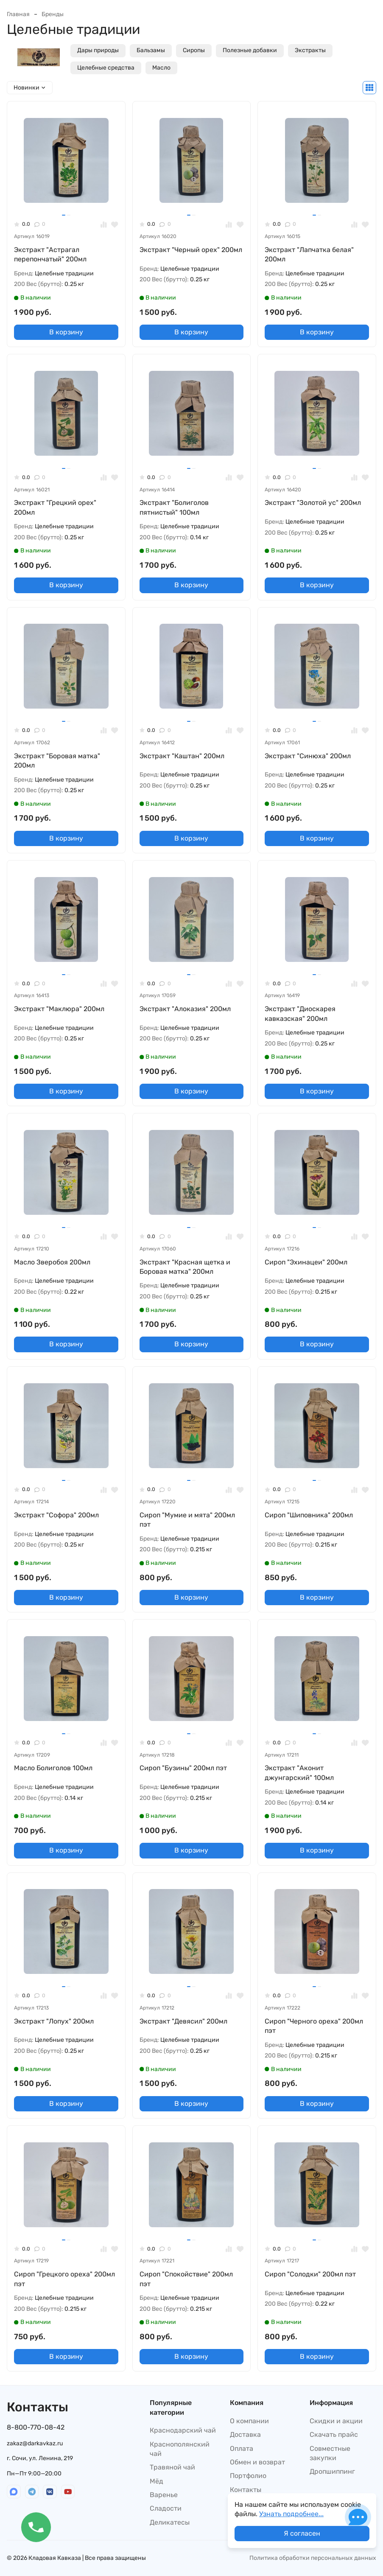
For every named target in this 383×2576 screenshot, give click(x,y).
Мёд (156, 2481)
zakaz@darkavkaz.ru (35, 2443)
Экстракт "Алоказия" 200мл (185, 1009)
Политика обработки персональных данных (312, 2558)
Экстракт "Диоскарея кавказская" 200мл (300, 1013)
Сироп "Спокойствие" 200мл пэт (186, 2278)
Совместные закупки (330, 2453)
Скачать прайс (334, 2434)
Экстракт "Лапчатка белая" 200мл (309, 254)
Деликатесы (170, 2522)
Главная (18, 14)
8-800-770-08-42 (35, 2427)
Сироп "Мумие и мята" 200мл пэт (187, 1519)
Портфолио (248, 2476)
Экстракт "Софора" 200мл (56, 1515)
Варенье (164, 2495)
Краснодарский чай (183, 2430)
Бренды (53, 14)
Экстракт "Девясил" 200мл (183, 2021)
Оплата (241, 2448)
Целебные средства (105, 67)
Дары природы (98, 50)
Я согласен (302, 2533)
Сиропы (194, 50)
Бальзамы (151, 50)
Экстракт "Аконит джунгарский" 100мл (299, 1772)
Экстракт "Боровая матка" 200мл (57, 760)
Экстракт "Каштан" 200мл (182, 756)
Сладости (166, 2508)
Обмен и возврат (257, 2462)
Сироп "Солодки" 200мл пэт (310, 2274)
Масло (161, 67)
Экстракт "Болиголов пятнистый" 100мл (174, 507)
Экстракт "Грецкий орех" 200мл (55, 507)
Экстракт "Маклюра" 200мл (59, 1009)
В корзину (66, 332)
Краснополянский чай (180, 2449)
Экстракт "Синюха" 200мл (308, 756)
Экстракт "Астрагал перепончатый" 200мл (50, 254)
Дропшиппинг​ (332, 2471)
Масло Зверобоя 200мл (52, 1262)
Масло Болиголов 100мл (53, 1768)
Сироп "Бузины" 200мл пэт (183, 1768)
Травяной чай (172, 2467)
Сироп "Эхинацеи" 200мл (306, 1262)
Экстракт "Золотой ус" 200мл (313, 503)
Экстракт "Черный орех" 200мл (191, 250)
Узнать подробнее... (291, 2514)
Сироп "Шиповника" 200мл (309, 1515)
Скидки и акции (336, 2421)
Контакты (245, 2490)
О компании (249, 2421)
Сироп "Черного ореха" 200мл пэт (314, 2026)
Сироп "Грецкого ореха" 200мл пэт (64, 2278)
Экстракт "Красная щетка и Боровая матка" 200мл (185, 1266)
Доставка (245, 2434)
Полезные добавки (250, 50)
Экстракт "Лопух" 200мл (54, 2021)
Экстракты (310, 50)
